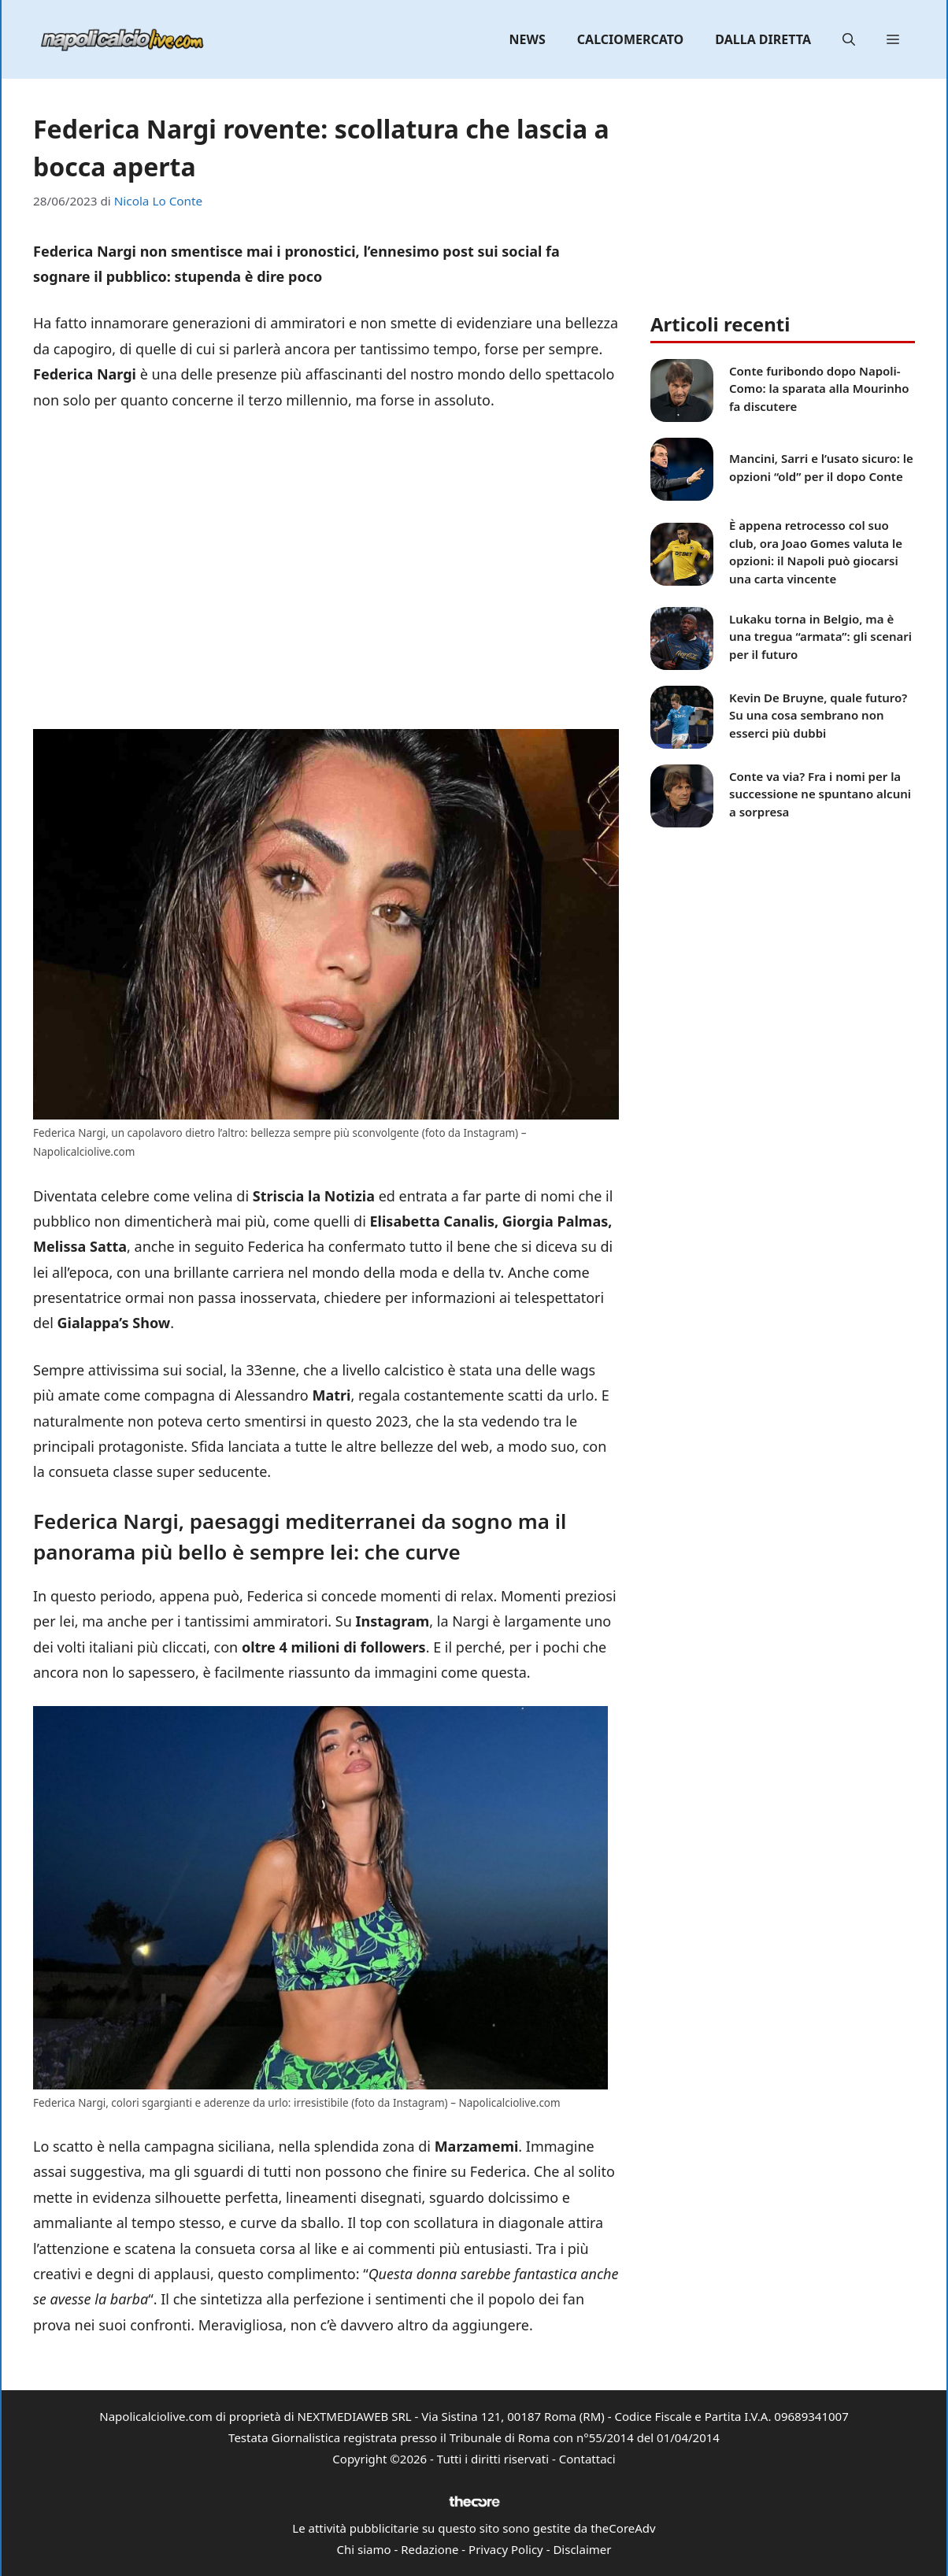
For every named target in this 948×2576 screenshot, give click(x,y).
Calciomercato (630, 39)
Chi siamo (364, 2549)
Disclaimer (582, 2549)
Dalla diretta (763, 39)
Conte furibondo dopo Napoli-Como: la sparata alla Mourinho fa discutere (819, 388)
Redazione (429, 2549)
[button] (849, 39)
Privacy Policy (505, 2549)
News (527, 39)
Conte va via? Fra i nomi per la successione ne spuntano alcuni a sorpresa (820, 794)
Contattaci (587, 2459)
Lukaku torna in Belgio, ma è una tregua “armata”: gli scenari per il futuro (820, 636)
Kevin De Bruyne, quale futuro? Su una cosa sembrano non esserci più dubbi (818, 715)
